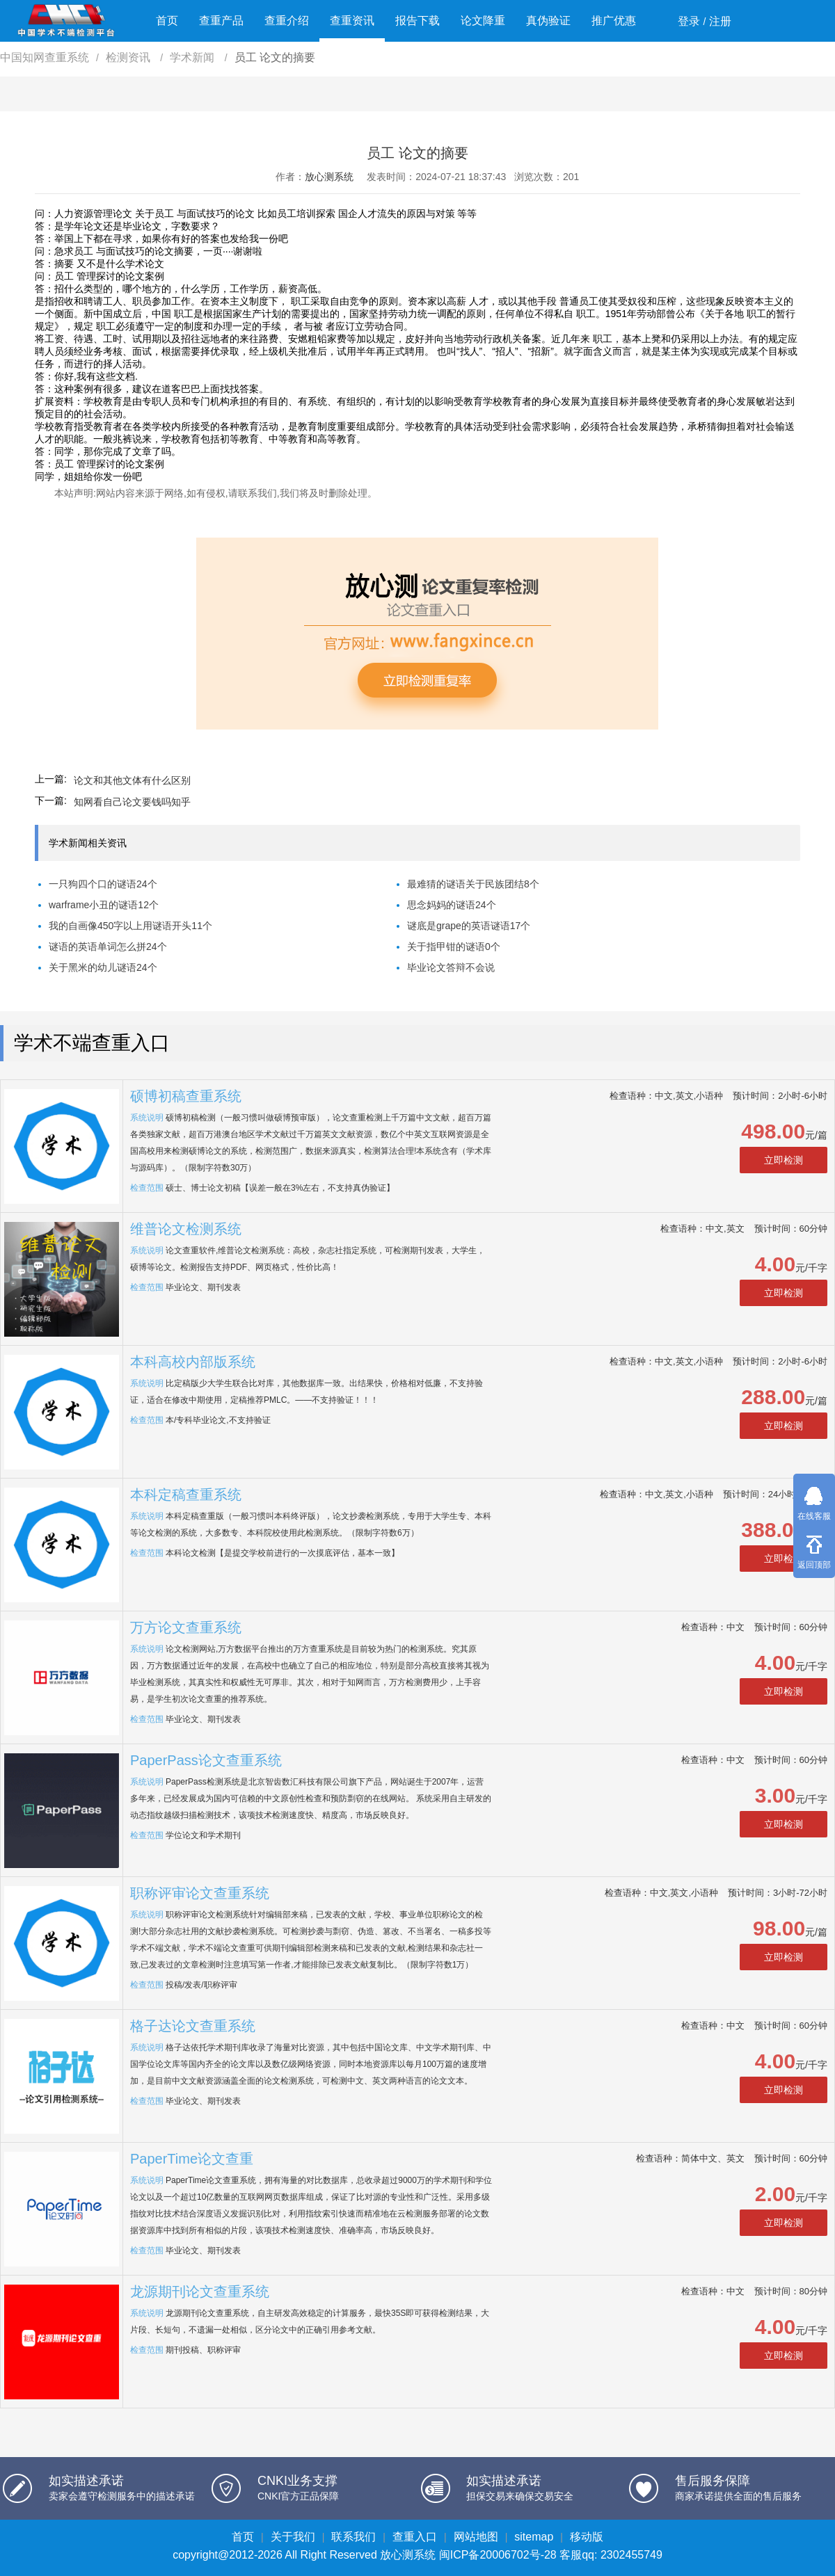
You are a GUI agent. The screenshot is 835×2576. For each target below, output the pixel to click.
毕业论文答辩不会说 (451, 967)
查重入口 (414, 2537)
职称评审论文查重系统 (199, 1893)
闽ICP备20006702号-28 (498, 2555)
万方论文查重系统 (185, 1627)
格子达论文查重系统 (192, 2026)
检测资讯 (129, 57)
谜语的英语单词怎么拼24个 (108, 946)
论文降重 (483, 20)
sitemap (533, 2537)
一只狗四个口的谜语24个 (103, 883)
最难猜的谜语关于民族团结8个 (473, 883)
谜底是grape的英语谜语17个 (468, 925)
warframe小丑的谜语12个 (104, 904)
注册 (720, 21)
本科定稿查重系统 (185, 1494)
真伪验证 (548, 20)
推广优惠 (613, 20)
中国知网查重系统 (44, 57)
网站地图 (476, 2537)
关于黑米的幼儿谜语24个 (103, 967)
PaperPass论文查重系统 (206, 1760)
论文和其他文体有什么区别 (132, 780)
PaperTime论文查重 (191, 2158)
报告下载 (417, 20)
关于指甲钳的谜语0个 (453, 946)
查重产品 (221, 20)
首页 (167, 20)
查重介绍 (286, 20)
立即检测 (783, 1160)
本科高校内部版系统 (192, 1361)
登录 (689, 21)
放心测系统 (329, 176)
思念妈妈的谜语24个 (451, 904)
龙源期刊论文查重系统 (199, 2291)
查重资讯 (352, 20)
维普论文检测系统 (185, 1229)
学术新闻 (193, 57)
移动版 (586, 2537)
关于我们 (293, 2537)
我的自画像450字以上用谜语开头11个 (130, 925)
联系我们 (353, 2537)
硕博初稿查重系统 (185, 1096)
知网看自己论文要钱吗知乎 (132, 801)
